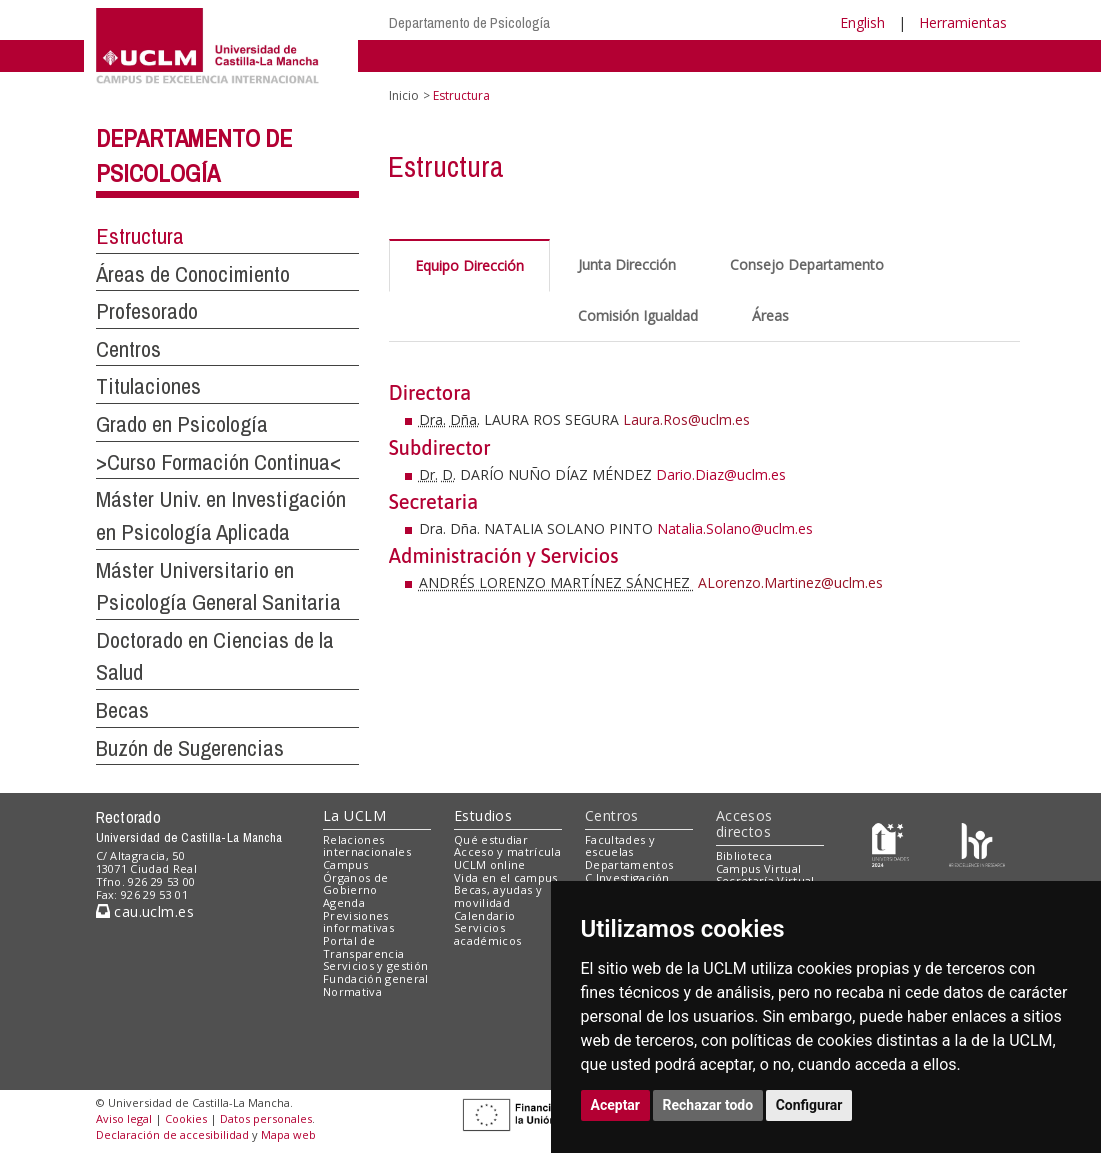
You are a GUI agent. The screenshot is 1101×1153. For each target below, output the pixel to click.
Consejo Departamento (807, 264)
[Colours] (976, 843)
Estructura (140, 236)
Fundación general (376, 978)
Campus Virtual (759, 868)
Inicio (404, 95)
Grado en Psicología (182, 424)
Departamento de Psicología (469, 22)
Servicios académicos (487, 934)
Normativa (352, 991)
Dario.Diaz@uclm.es (721, 474)
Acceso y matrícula (507, 851)
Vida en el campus (506, 877)
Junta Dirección (627, 264)
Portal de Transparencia (363, 947)
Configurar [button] (809, 1105)
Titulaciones (148, 386)
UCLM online (490, 864)
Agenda (344, 902)
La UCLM (354, 815)
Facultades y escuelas (620, 846)
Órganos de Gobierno (355, 884)
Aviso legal (124, 1118)
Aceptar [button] (616, 1105)
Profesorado (147, 311)
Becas (122, 710)
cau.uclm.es (145, 911)
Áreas (770, 315)
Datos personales (266, 1118)
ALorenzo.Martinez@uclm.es (790, 582)
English (862, 22)
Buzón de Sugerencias (190, 748)
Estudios (483, 815)
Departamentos (629, 864)
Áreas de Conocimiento (193, 274)
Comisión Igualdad (638, 315)
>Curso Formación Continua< (218, 462)
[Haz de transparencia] (890, 843)
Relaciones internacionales (367, 846)
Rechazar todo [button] (708, 1105)
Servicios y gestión (375, 965)
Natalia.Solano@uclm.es (735, 528)
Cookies (186, 1118)
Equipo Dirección (469, 265)
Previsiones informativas (358, 922)
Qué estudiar (491, 839)
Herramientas (963, 22)
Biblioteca (744, 855)
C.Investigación (627, 877)
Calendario (484, 915)
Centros (128, 349)
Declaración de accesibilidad (172, 1134)
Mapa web (288, 1134)
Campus (345, 864)
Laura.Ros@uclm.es (686, 419)
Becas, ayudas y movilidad (498, 896)
